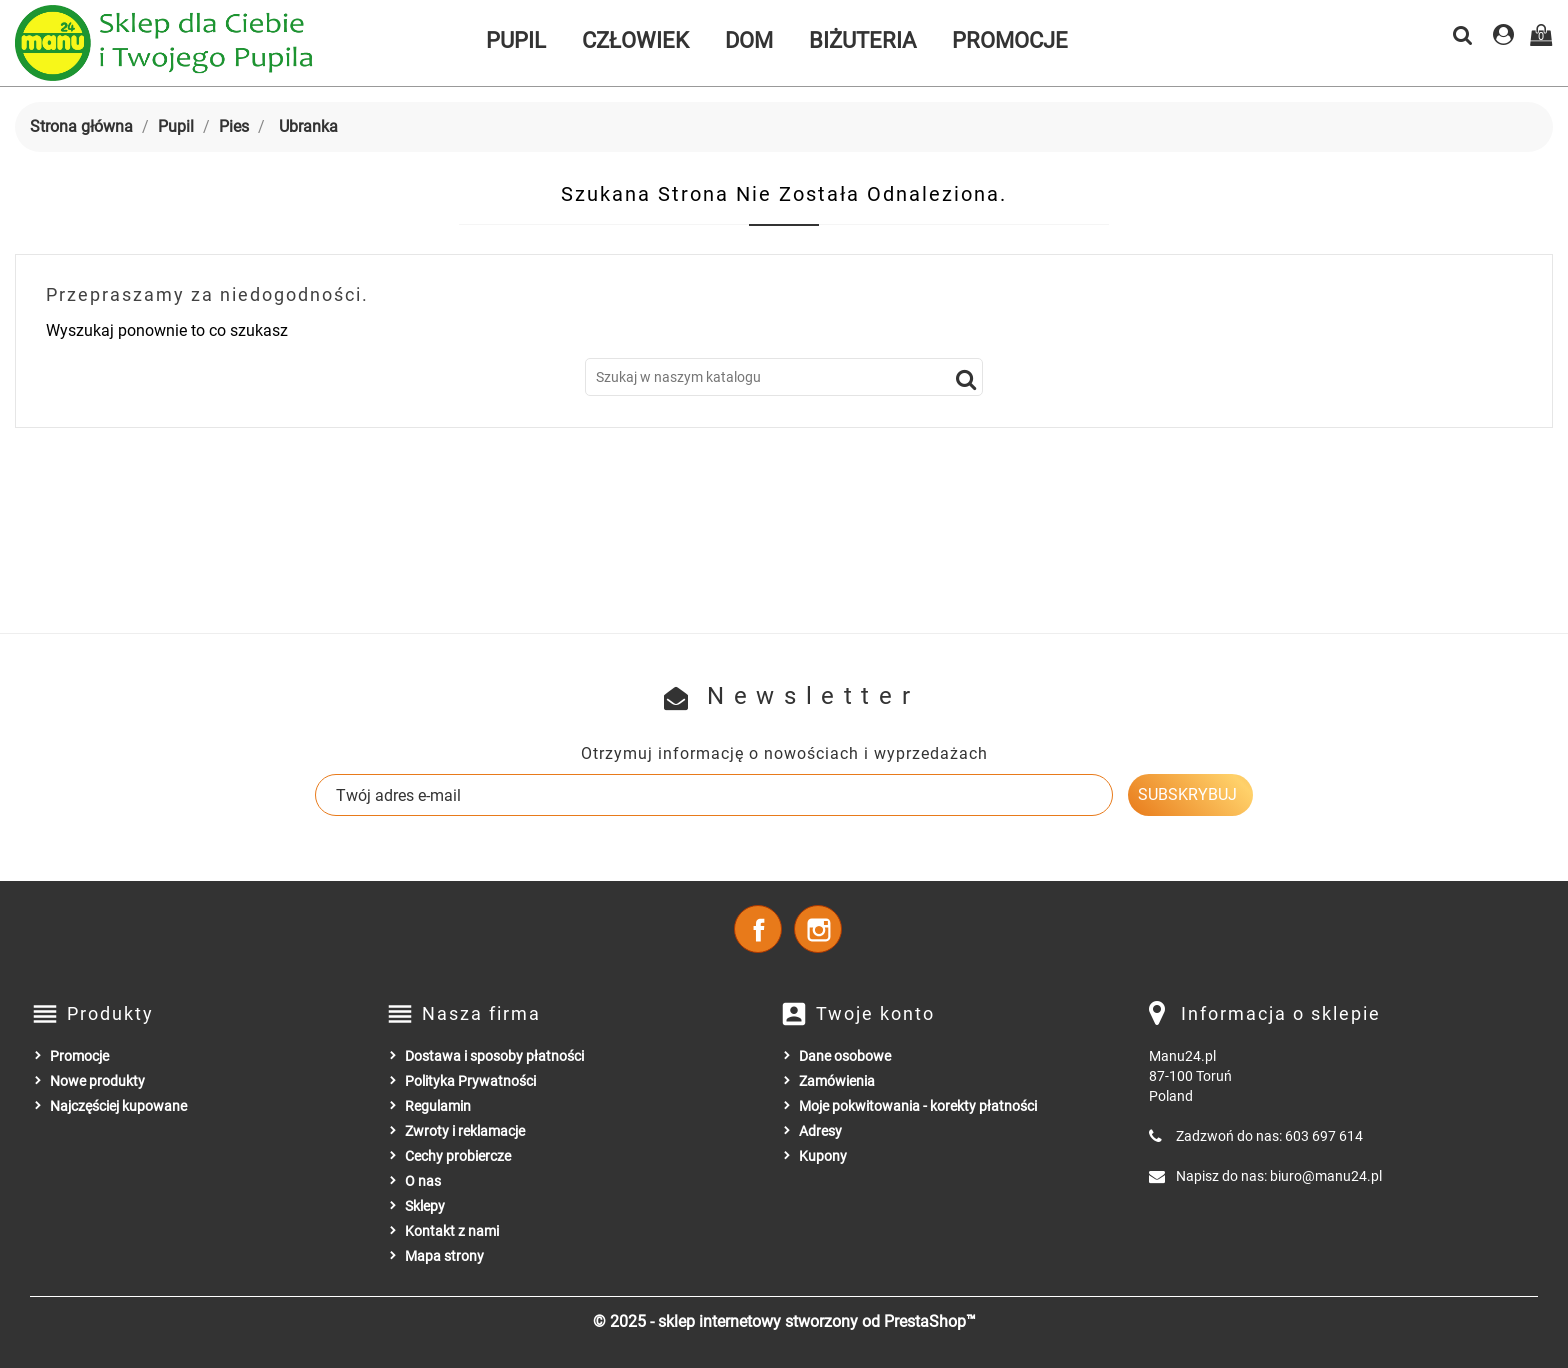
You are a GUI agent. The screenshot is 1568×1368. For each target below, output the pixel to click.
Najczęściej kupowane (118, 1106)
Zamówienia (837, 1081)
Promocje (1010, 40)
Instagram (818, 929)
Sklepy (425, 1206)
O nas (423, 1181)
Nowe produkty (97, 1081)
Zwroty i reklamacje (465, 1131)
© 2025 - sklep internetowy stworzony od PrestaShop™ (784, 1321)
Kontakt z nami (452, 1231)
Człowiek (635, 40)
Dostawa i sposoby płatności (494, 1056)
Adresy (820, 1131)
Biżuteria (862, 40)
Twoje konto (875, 1013)
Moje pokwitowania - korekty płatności (918, 1106)
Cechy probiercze (458, 1156)
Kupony (823, 1156)
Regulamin (438, 1106)
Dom (749, 40)
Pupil (516, 40)
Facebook (758, 929)
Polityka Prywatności (470, 1081)
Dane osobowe (845, 1056)
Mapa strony (444, 1256)
